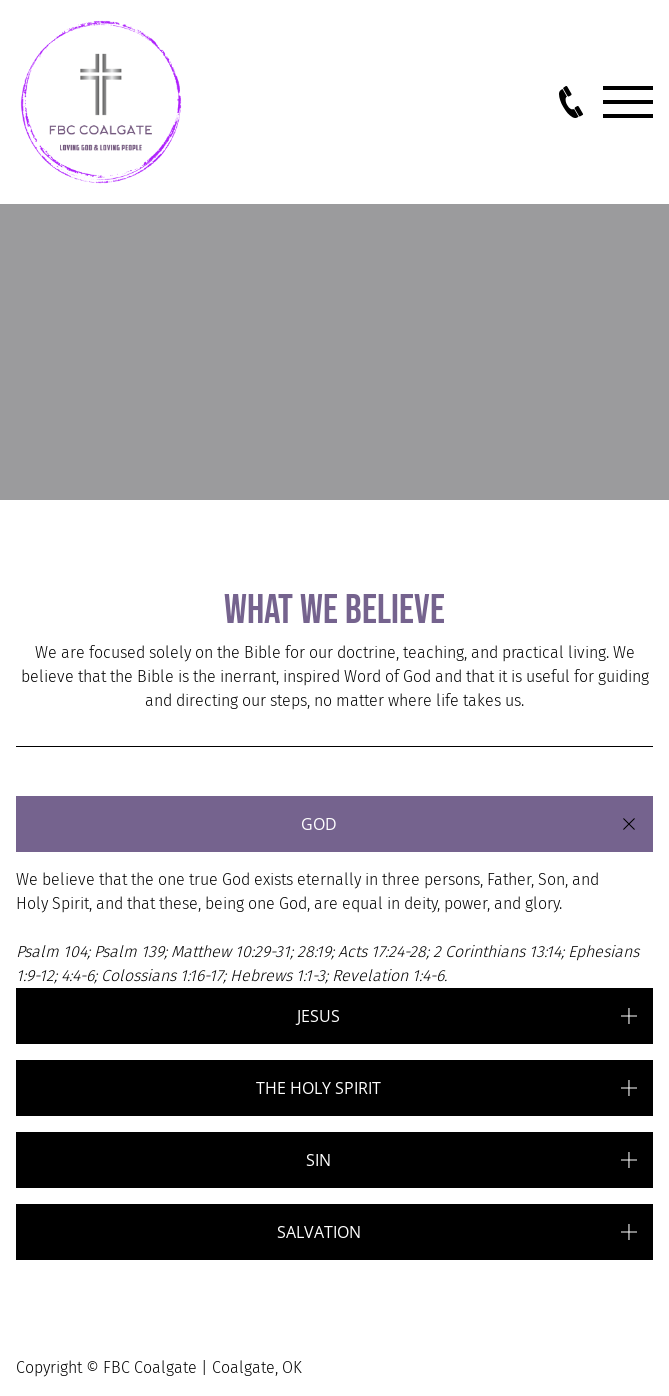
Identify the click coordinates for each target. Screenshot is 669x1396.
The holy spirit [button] (318, 1088)
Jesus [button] (318, 1016)
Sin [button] (318, 1160)
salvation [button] (319, 1232)
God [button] (319, 824)
